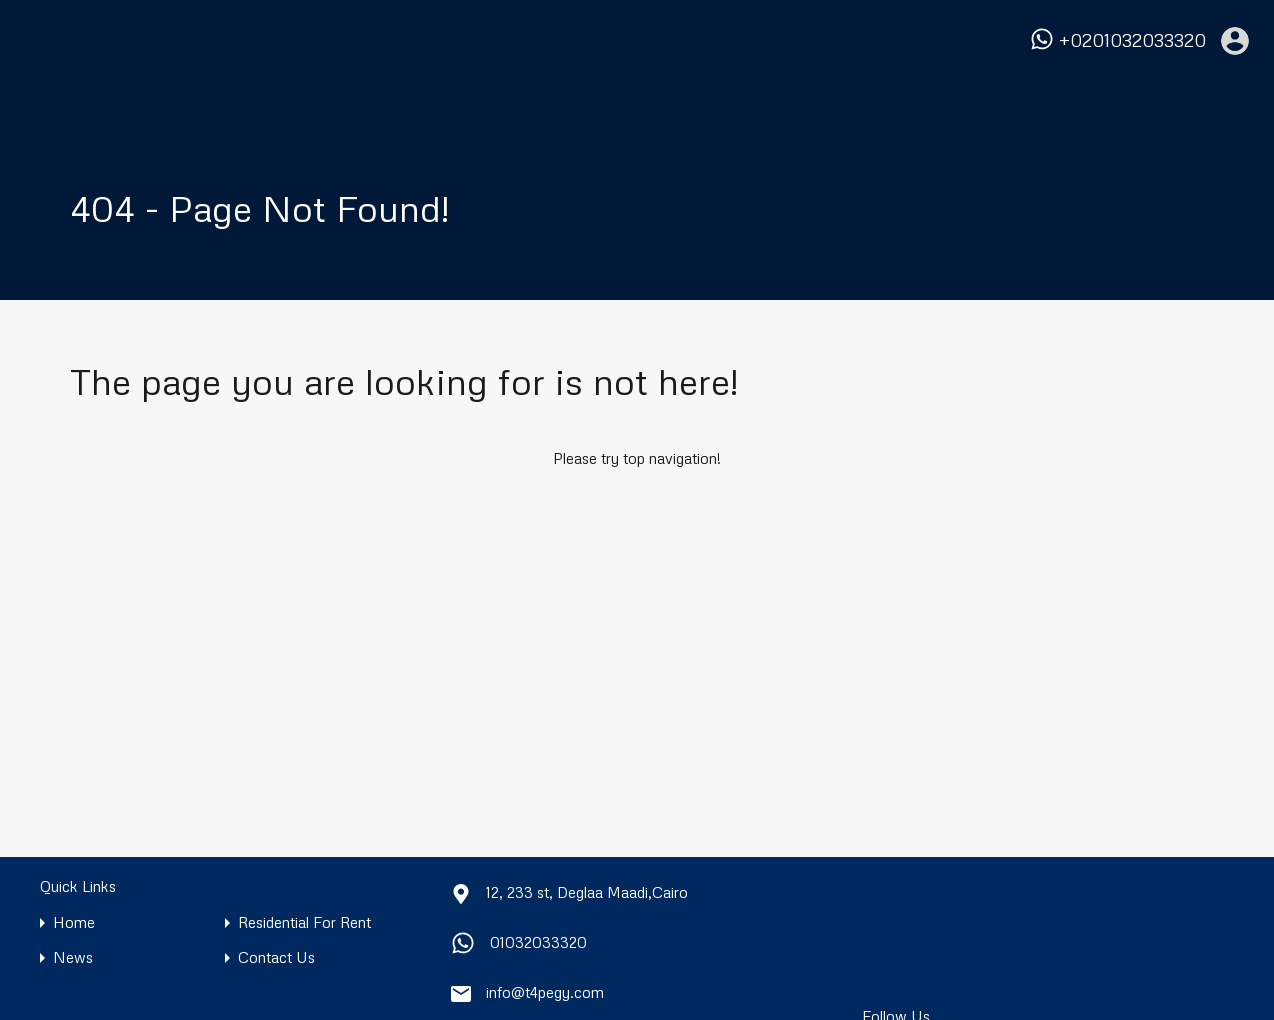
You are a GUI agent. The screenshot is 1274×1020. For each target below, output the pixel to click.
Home (74, 922)
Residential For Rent (304, 922)
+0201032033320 (1132, 40)
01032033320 (538, 942)
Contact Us (276, 957)
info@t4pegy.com (545, 992)
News (73, 957)
